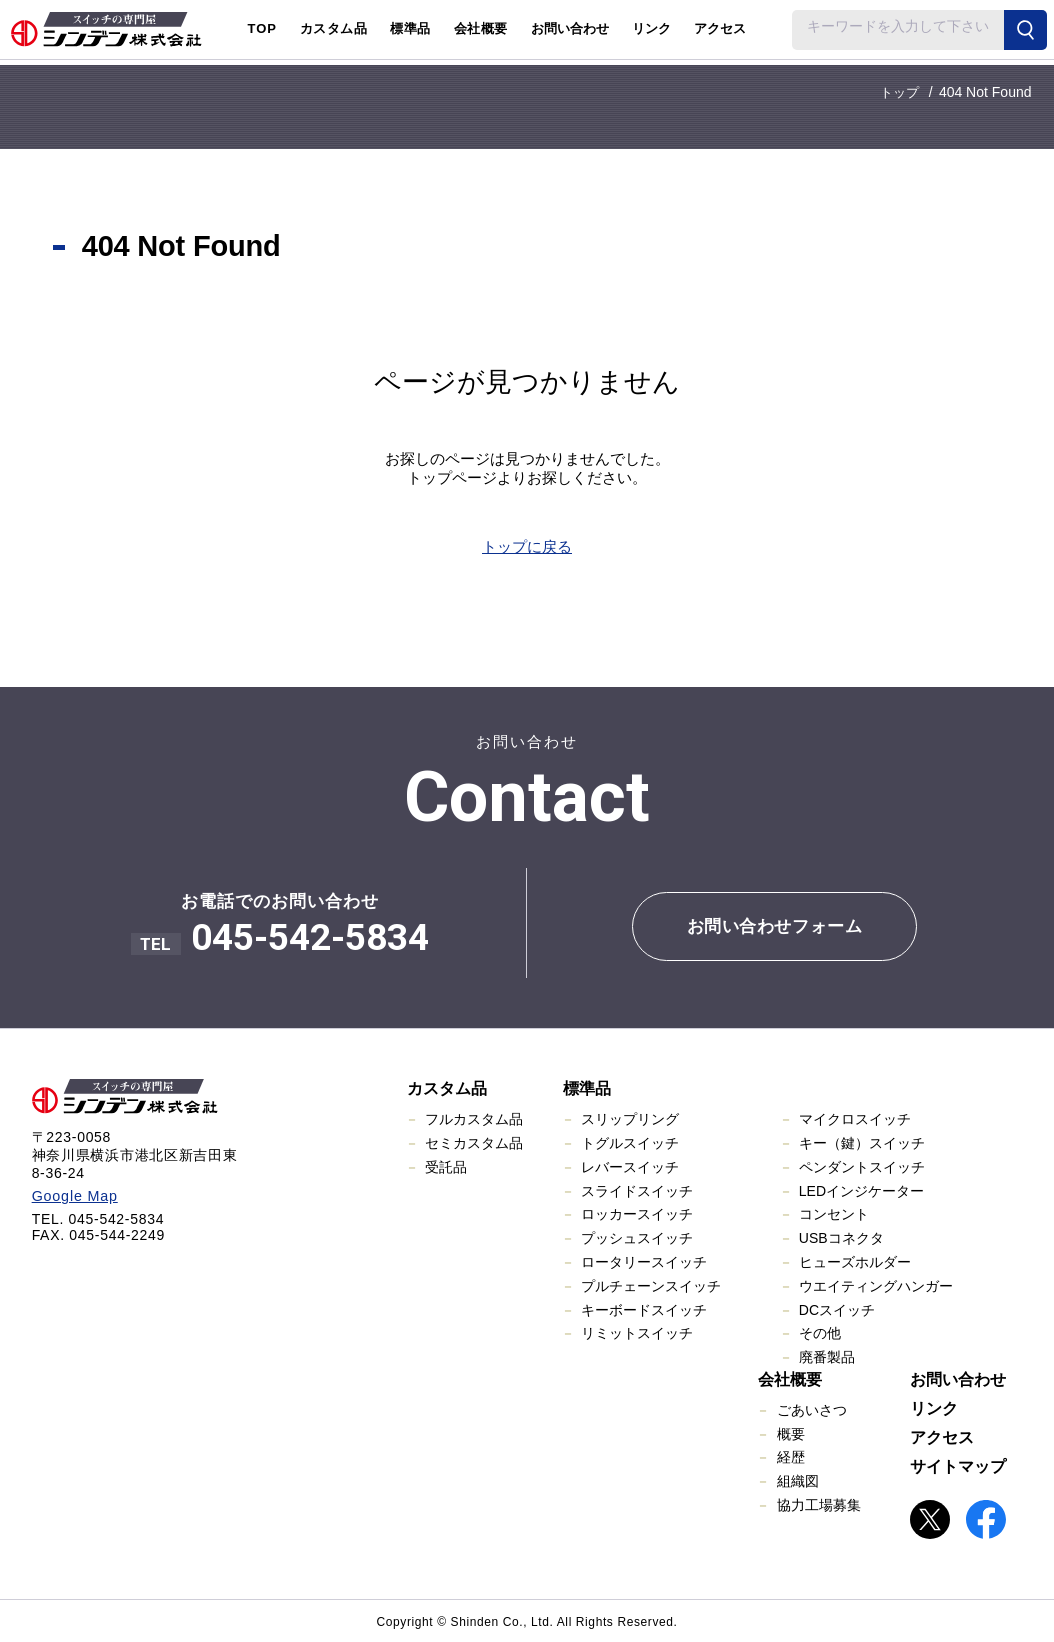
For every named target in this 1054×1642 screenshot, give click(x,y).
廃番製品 (827, 1356)
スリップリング (630, 1119)
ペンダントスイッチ (862, 1166)
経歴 (791, 1457)
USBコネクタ (841, 1238)
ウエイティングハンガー (876, 1285)
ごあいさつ (812, 1409)
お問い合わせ (570, 28)
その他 (820, 1333)
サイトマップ (958, 1465)
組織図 (798, 1481)
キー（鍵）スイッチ (862, 1142)
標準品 (587, 1088)
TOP (262, 28)
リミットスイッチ (637, 1333)
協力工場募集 (819, 1504)
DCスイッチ (837, 1309)
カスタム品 (447, 1088)
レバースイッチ (630, 1166)
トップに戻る (527, 546)
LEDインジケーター (861, 1190)
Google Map (73, 1195)
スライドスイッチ (637, 1190)
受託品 (446, 1166)
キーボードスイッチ (644, 1309)
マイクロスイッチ (855, 1119)
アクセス (720, 28)
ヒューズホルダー (855, 1261)
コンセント (834, 1214)
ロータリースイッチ (644, 1261)
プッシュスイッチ (637, 1238)
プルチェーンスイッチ (651, 1285)
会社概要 (790, 1378)
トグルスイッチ (630, 1142)
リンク (651, 28)
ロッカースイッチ (637, 1214)
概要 (791, 1433)
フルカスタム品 (474, 1119)
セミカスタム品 (474, 1142)
